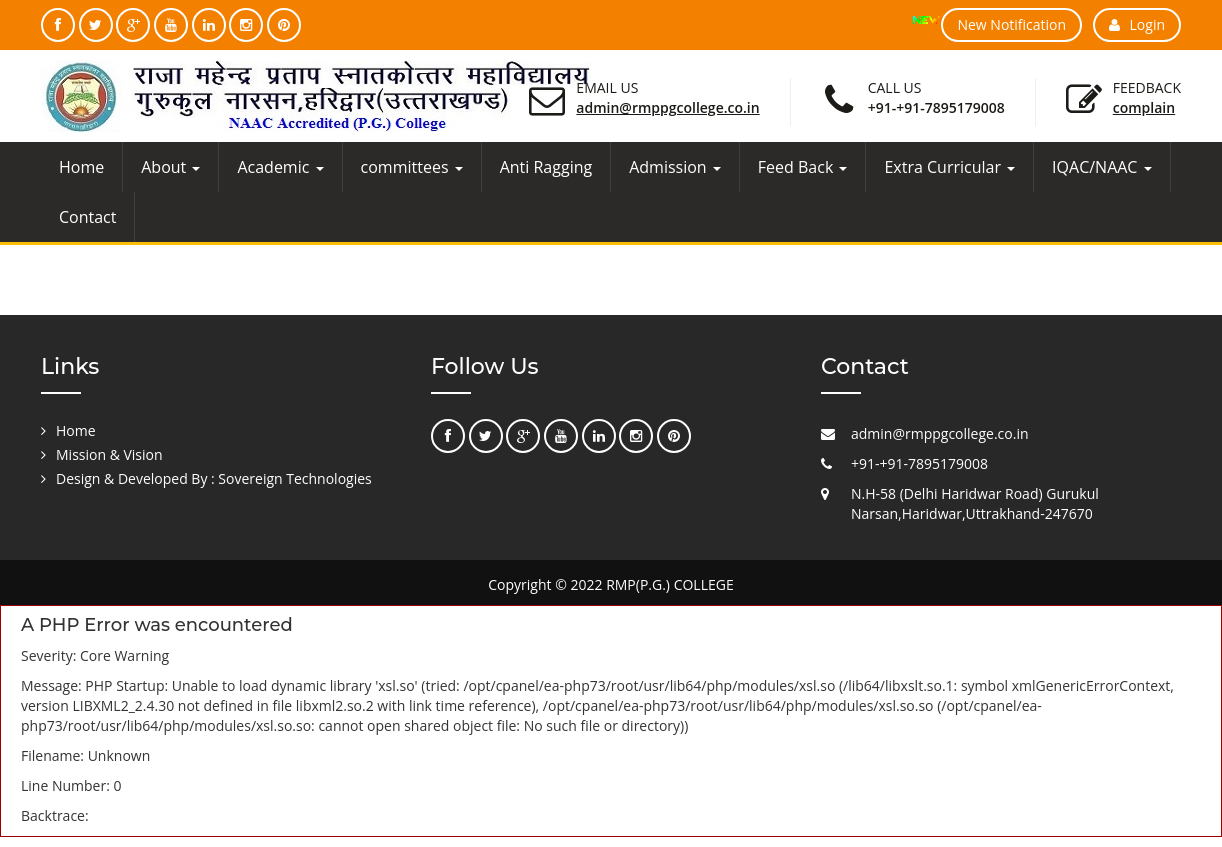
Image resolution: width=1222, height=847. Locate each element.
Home (81, 167)
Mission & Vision (109, 454)
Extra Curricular (949, 167)
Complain (1144, 107)
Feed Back (803, 167)
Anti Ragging (546, 167)
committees (412, 167)
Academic (280, 167)
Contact (87, 217)
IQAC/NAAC (1102, 167)
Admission (675, 167)
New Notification (1011, 24)
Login (1137, 24)
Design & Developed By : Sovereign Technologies (214, 478)
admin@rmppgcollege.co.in (667, 107)
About (170, 167)
